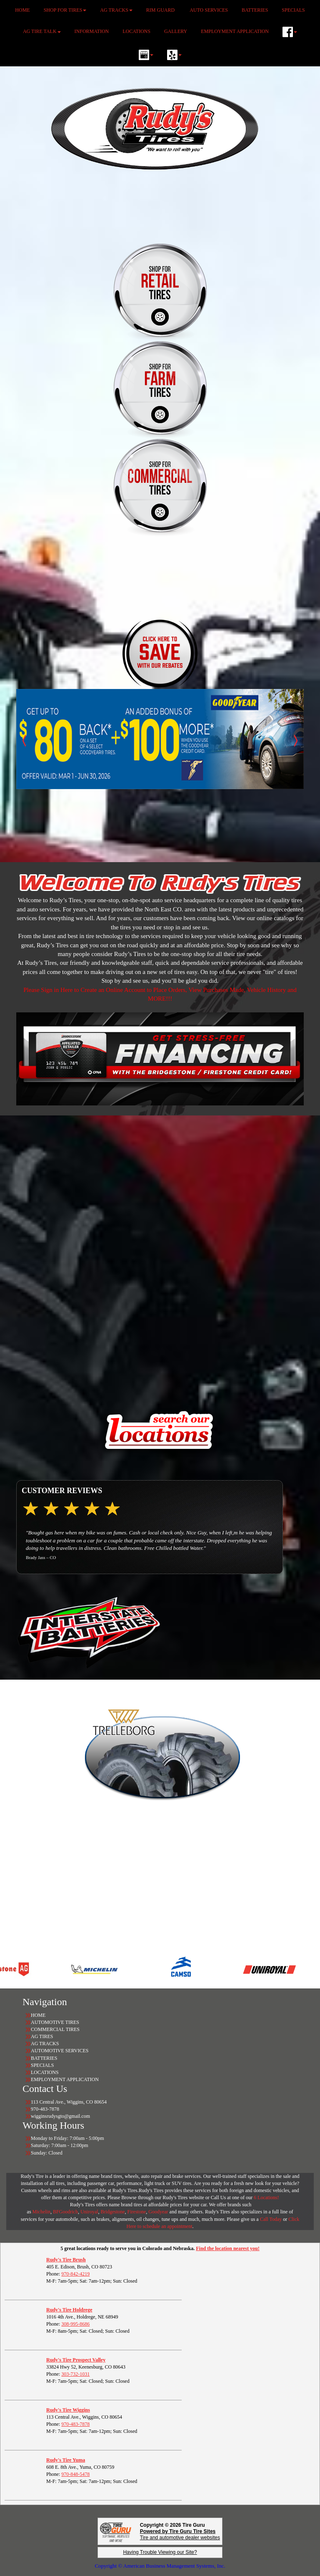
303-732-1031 (75, 2374)
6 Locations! (266, 2197)
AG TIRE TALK (42, 31)
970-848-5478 (75, 2474)
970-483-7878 (75, 2424)
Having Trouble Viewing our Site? (160, 2552)
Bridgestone (113, 2212)
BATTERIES (44, 2058)
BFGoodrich (65, 2212)
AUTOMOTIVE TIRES (55, 2022)
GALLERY (175, 31)
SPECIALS (43, 2065)
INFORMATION (92, 31)
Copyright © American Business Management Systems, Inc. (160, 2566)
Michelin (41, 2212)
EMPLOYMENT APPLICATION (235, 31)
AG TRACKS (45, 2043)
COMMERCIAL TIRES (55, 2029)
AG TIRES (42, 2036)
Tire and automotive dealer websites (180, 2534)
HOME (38, 2015)
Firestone (137, 2212)
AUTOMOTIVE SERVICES (60, 2051)
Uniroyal (89, 2212)
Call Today (271, 2219)
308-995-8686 (75, 2324)
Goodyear (158, 2212)
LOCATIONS (136, 31)
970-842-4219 (75, 2274)
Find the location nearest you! (227, 2248)
